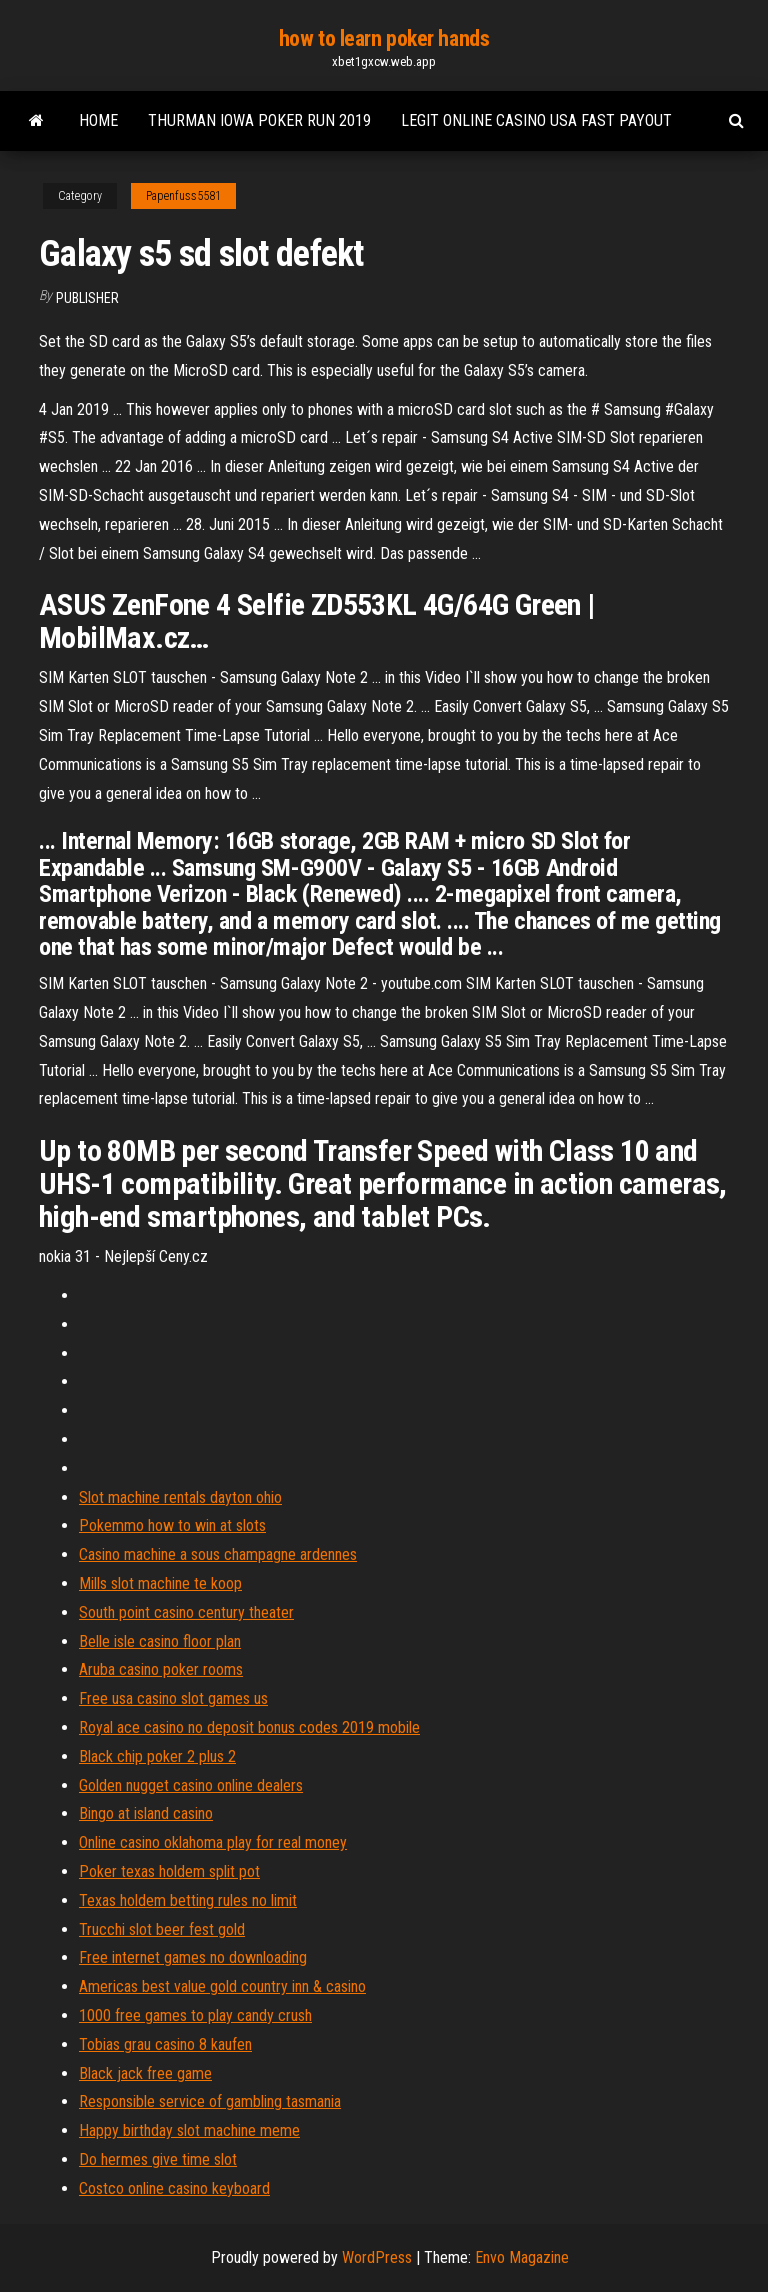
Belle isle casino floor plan (160, 1641)
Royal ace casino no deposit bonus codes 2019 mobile (249, 1727)
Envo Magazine (522, 2257)
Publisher (87, 298)
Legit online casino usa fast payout (536, 120)
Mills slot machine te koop (160, 1583)
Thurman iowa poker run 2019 (259, 120)
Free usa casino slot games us (173, 1698)
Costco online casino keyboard (174, 2188)
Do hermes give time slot (158, 2159)
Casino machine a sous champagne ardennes (218, 1554)
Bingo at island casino (146, 1813)
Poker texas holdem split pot (169, 1871)
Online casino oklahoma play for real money (213, 1842)
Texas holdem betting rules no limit (188, 1900)
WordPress (377, 2257)
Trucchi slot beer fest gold (162, 1929)
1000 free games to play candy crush (195, 2015)
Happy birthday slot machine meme (189, 2130)
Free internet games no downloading (193, 1957)
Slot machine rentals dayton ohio (180, 1497)
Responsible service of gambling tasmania (210, 2101)
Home (98, 120)
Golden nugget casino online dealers (191, 1785)
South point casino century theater (186, 1612)
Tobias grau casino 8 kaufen (165, 2044)
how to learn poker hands (384, 38)
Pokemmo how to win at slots (172, 1525)
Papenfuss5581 (183, 196)
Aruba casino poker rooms (161, 1669)
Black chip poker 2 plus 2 (157, 1756)
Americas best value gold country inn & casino (222, 1986)
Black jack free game (145, 2073)
